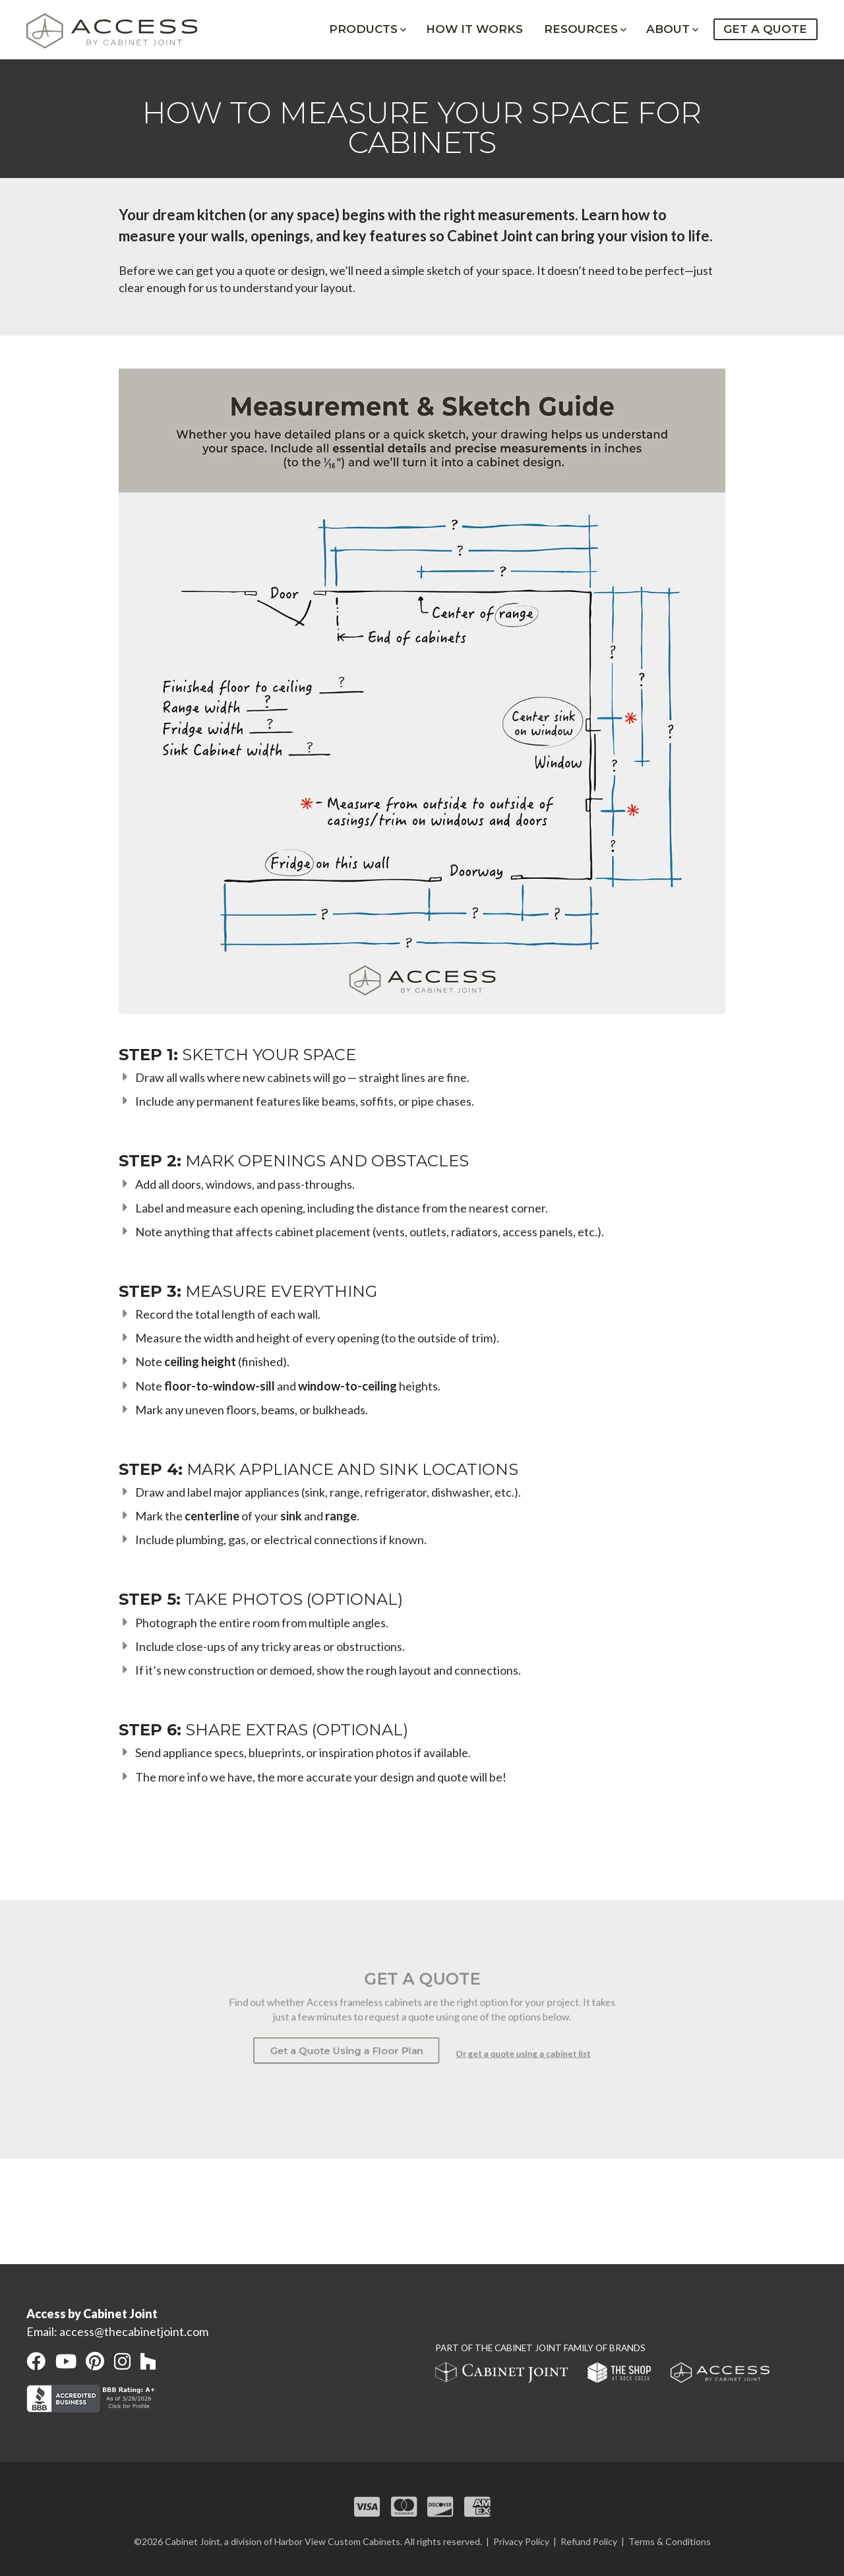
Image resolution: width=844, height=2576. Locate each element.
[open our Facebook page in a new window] (35, 2361)
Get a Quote (765, 30)
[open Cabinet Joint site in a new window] (501, 2374)
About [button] (668, 30)
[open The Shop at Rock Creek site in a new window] (619, 2374)
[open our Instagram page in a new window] (122, 2361)
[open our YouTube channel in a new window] (65, 2361)
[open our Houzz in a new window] (148, 2361)
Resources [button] (581, 30)
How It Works (474, 30)
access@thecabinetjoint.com (133, 2331)
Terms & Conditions (669, 2541)
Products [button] (363, 30)
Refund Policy (588, 2541)
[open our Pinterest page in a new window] (95, 2361)
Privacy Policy (521, 2541)
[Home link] (118, 32)
